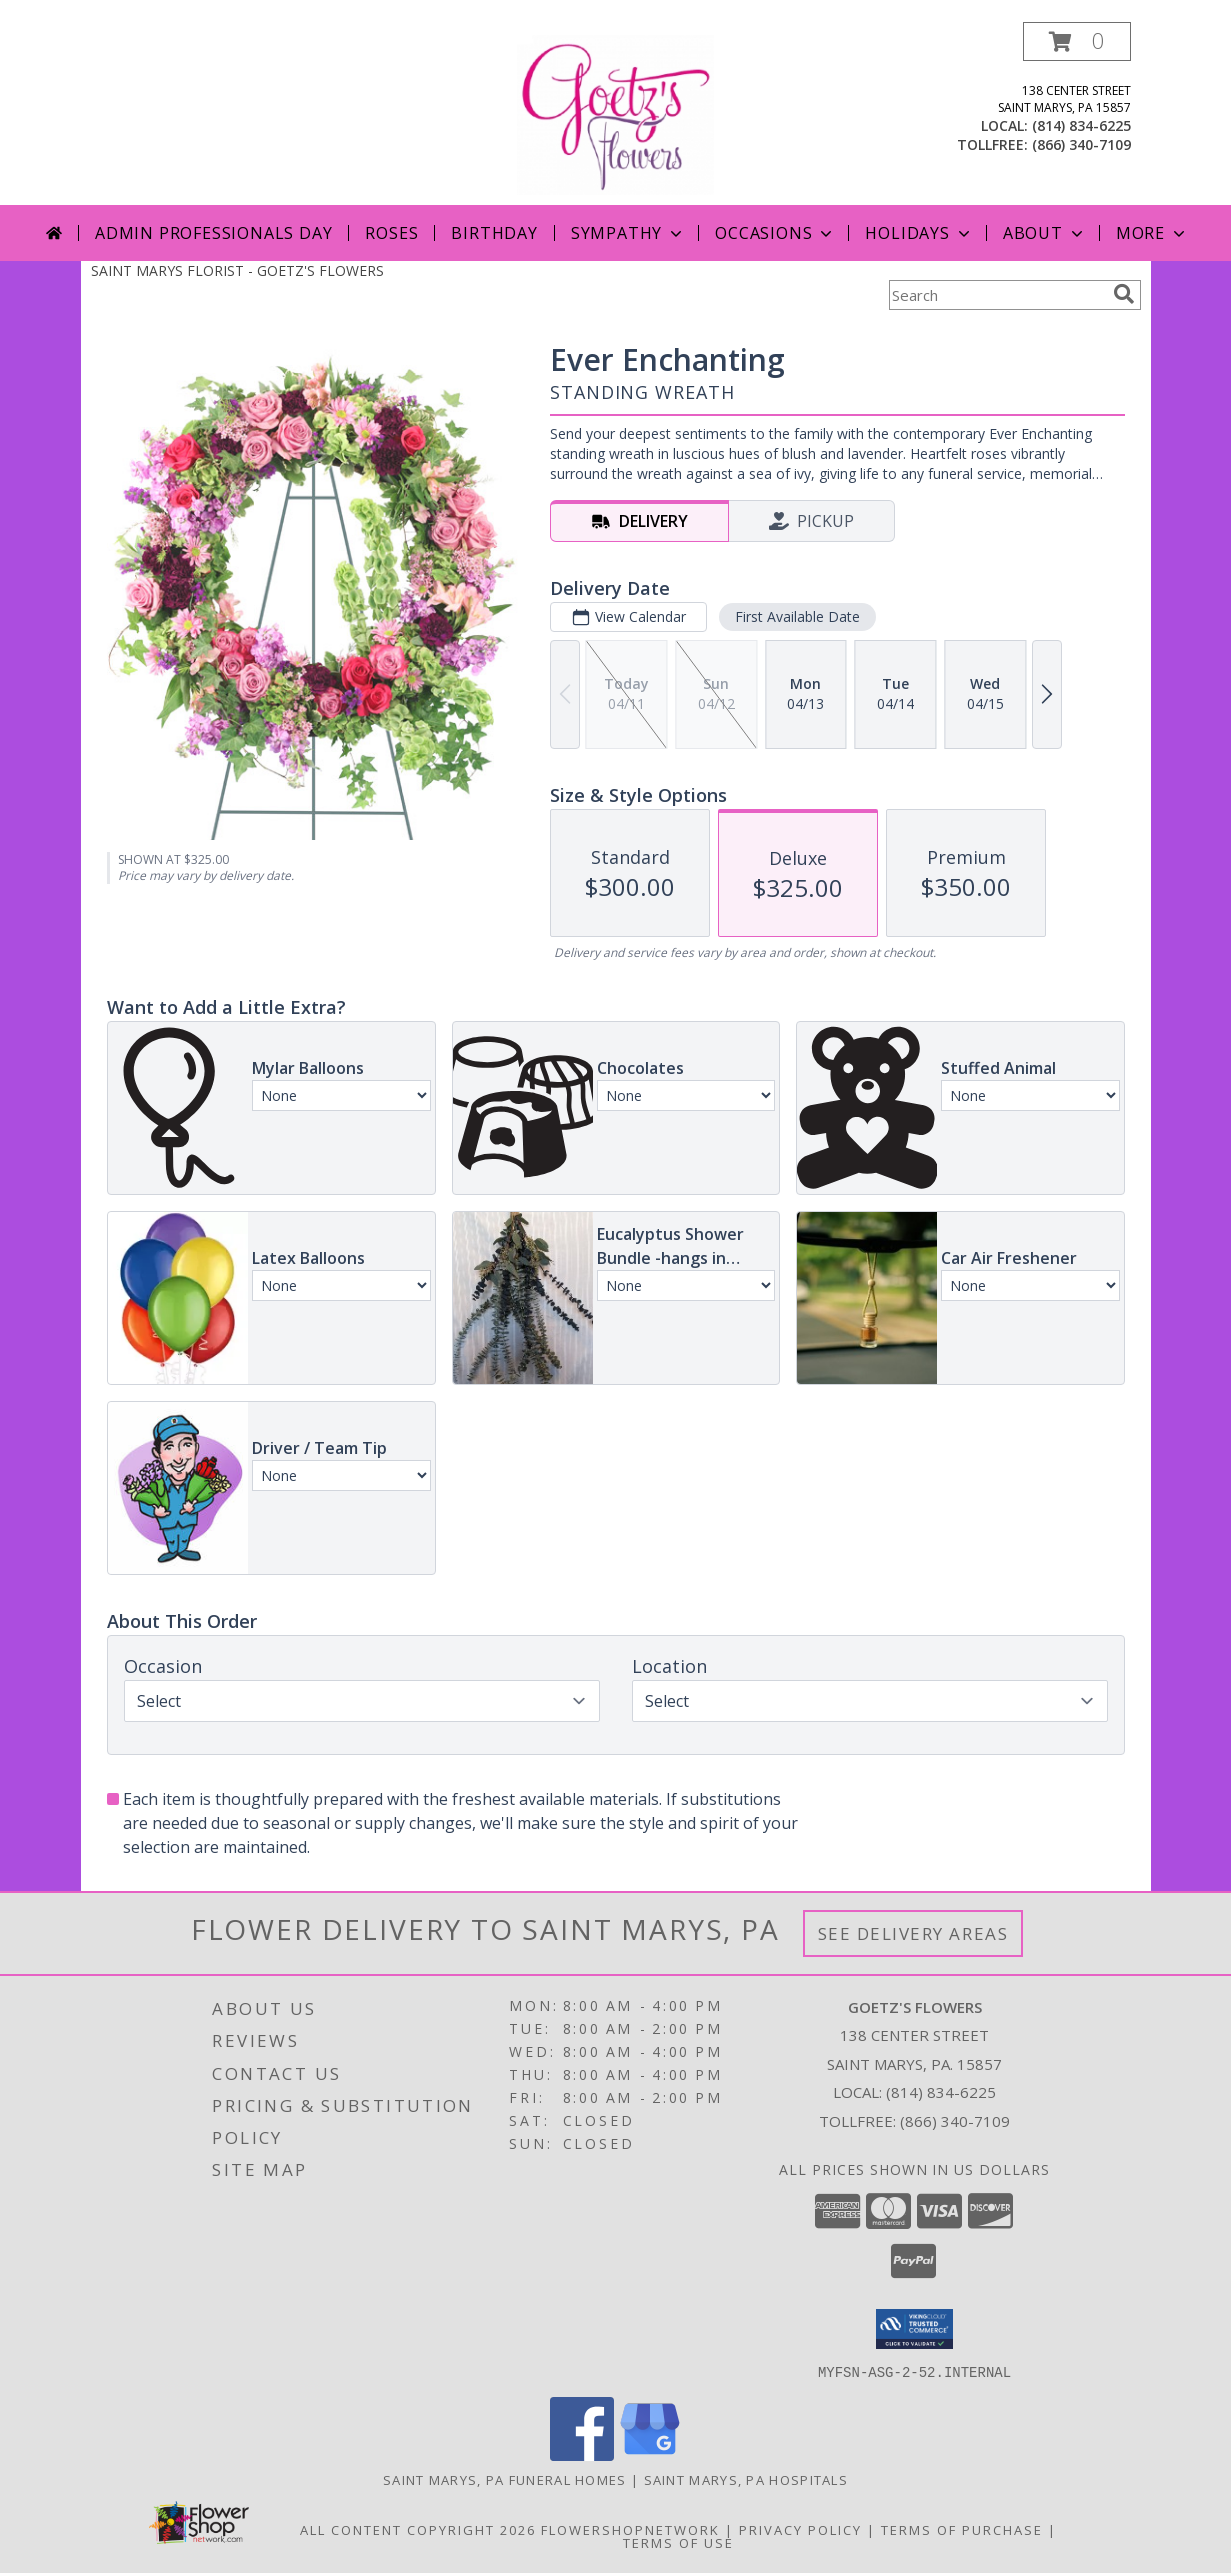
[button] (1077, 41)
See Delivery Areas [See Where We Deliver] (913, 1933)
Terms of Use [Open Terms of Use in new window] (678, 2542)
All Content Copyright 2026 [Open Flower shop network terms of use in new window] (418, 2529)
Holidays (919, 233)
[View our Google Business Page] (650, 2454)
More (1152, 233)
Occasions (775, 233)
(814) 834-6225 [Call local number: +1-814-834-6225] (1081, 125)
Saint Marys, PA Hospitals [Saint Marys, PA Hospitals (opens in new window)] (746, 2479)
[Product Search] (997, 295)
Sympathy (628, 233)
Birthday (494, 233)
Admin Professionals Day (213, 233)
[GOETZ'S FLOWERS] (615, 113)
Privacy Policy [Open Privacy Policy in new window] (800, 2529)
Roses (391, 233)
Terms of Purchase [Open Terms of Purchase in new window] (962, 2529)
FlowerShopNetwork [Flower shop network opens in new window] (630, 2529)
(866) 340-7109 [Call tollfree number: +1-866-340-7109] (1081, 144)
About (1045, 233)
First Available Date (796, 616)
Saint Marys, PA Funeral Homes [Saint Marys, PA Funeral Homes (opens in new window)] (505, 2479)
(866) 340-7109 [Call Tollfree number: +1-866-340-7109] (955, 2121)
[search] (1124, 294)
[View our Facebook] (582, 2454)
